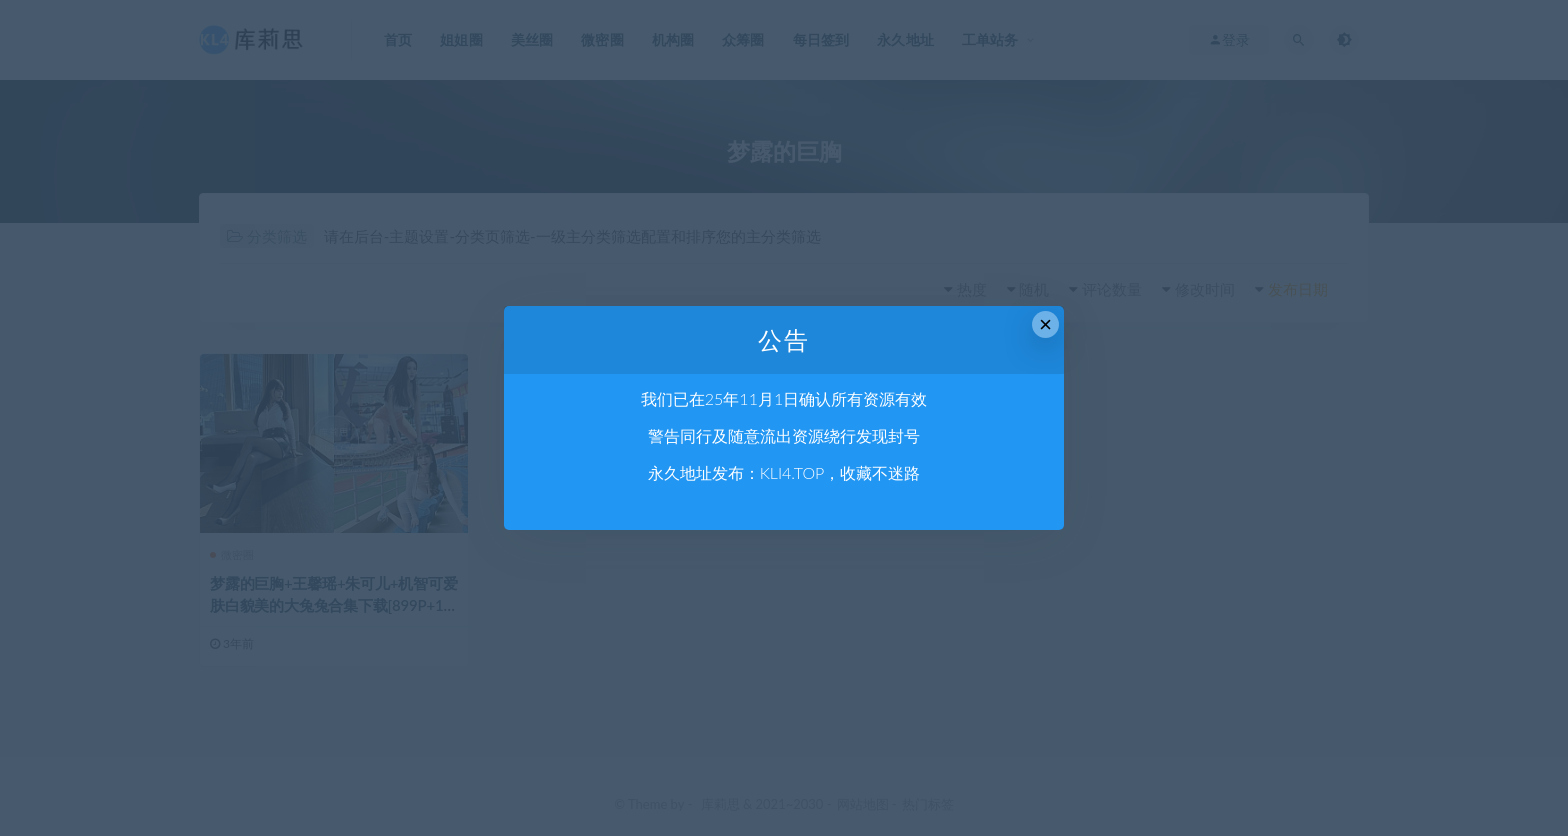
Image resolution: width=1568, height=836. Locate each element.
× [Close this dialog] (1045, 324)
